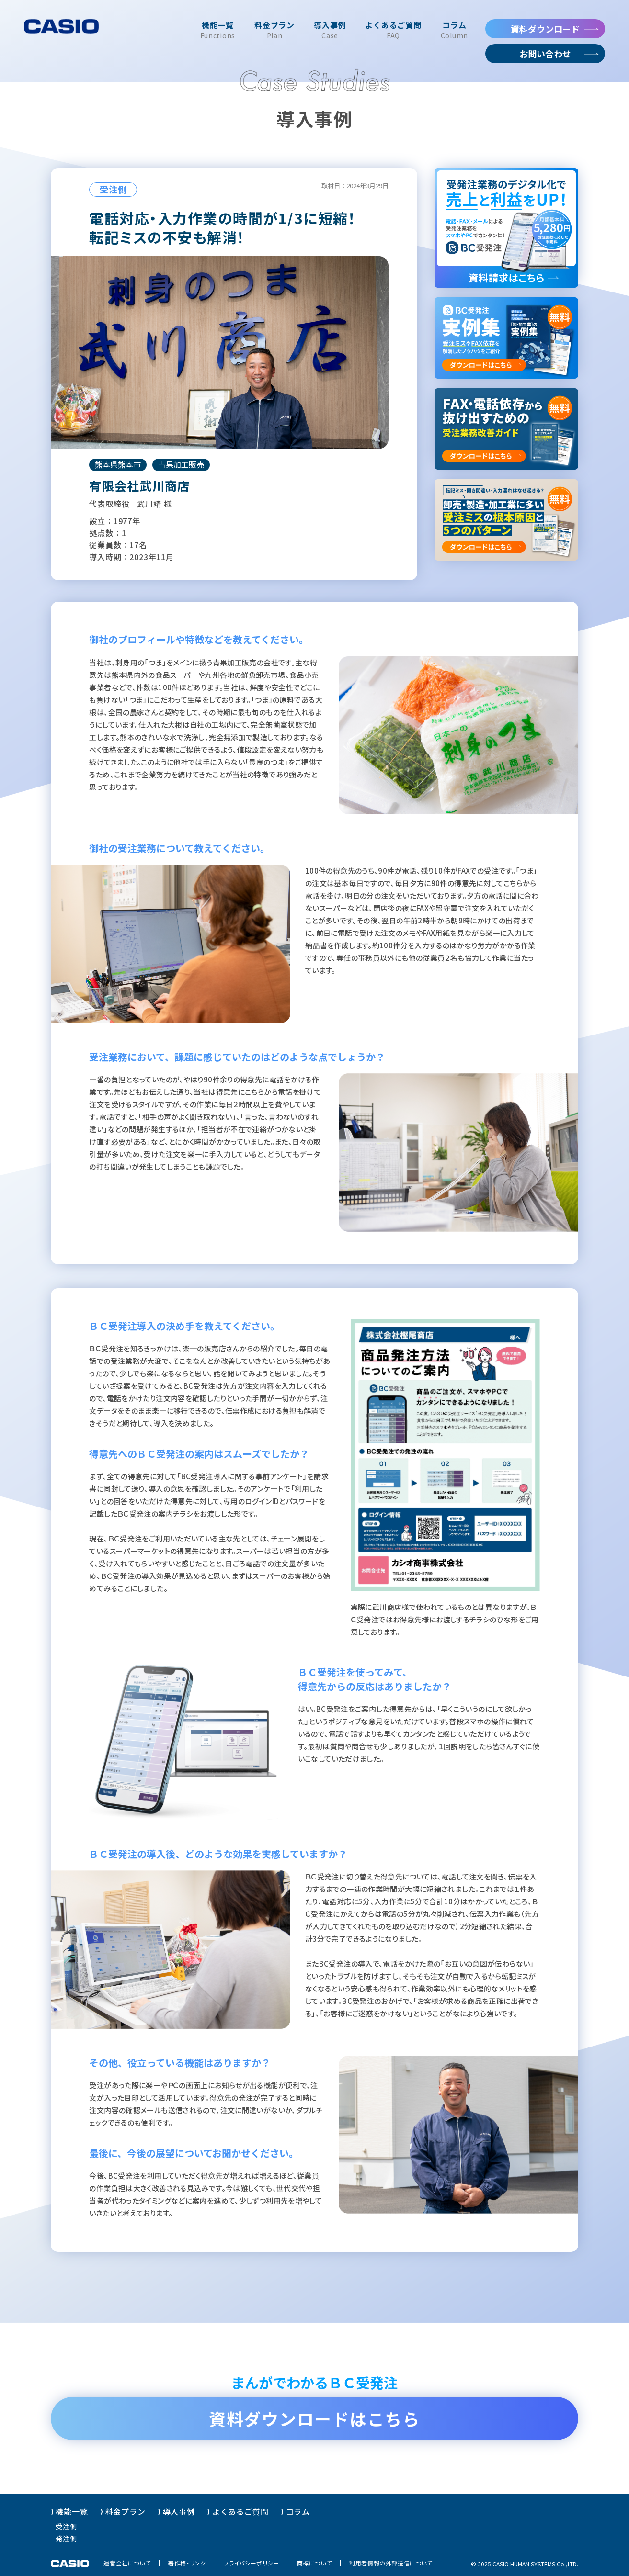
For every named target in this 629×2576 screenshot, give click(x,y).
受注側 (66, 2526)
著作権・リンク (187, 2563)
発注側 (66, 2538)
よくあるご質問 (240, 2511)
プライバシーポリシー (251, 2563)
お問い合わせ (545, 53)
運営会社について (126, 2563)
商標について (314, 2563)
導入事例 (179, 2511)
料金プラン (125, 2511)
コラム (298, 2511)
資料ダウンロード (545, 28)
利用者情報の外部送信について (390, 2563)
